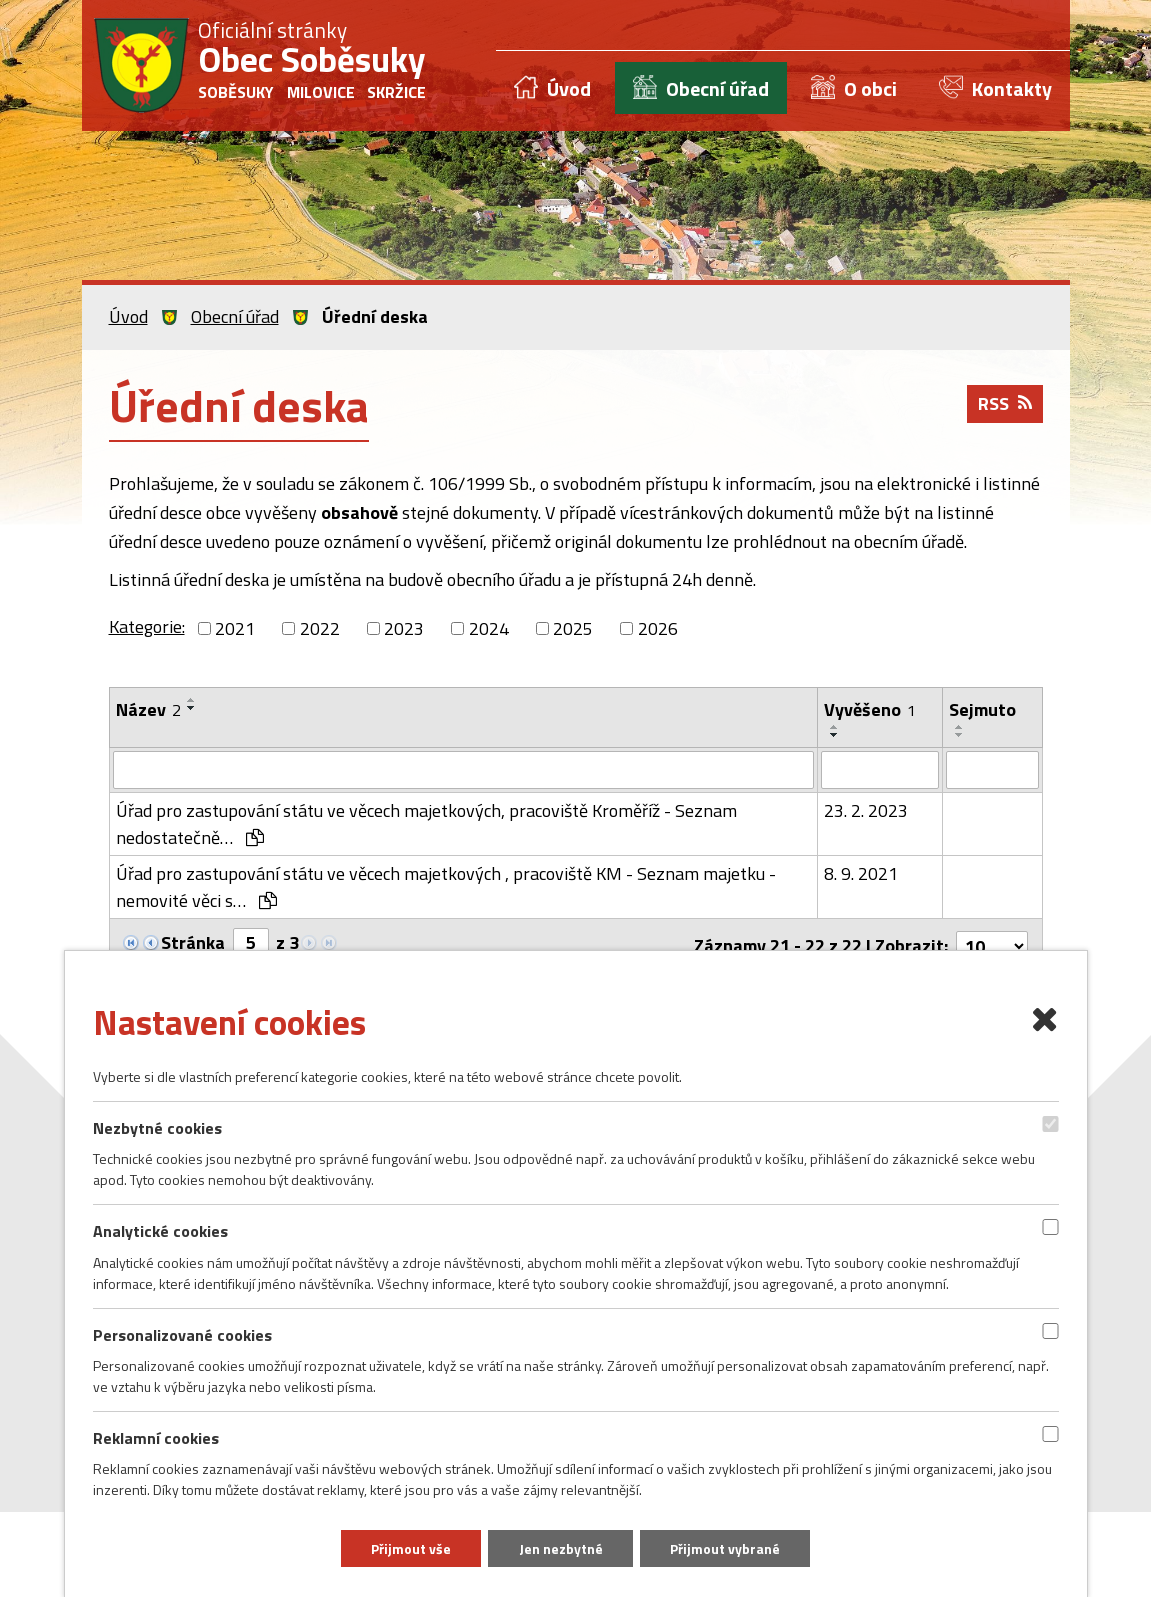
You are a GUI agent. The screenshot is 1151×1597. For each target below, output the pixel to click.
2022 (320, 628)
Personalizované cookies (182, 1334)
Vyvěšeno (870, 709)
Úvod (569, 88)
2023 (404, 628)
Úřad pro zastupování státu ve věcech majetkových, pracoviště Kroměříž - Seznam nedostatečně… (426, 824)
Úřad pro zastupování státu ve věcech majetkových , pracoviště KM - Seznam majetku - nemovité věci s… (446, 887)
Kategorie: (147, 626)
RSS (1005, 405)
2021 (235, 628)
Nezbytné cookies (157, 1127)
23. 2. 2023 (866, 810)
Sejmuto (982, 709)
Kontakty (1012, 88)
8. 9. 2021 (861, 873)
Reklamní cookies (156, 1437)
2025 (573, 628)
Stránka (193, 942)
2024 (489, 628)
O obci (870, 88)
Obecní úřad (717, 88)
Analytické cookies (160, 1231)
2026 (658, 628)
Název (148, 709)
